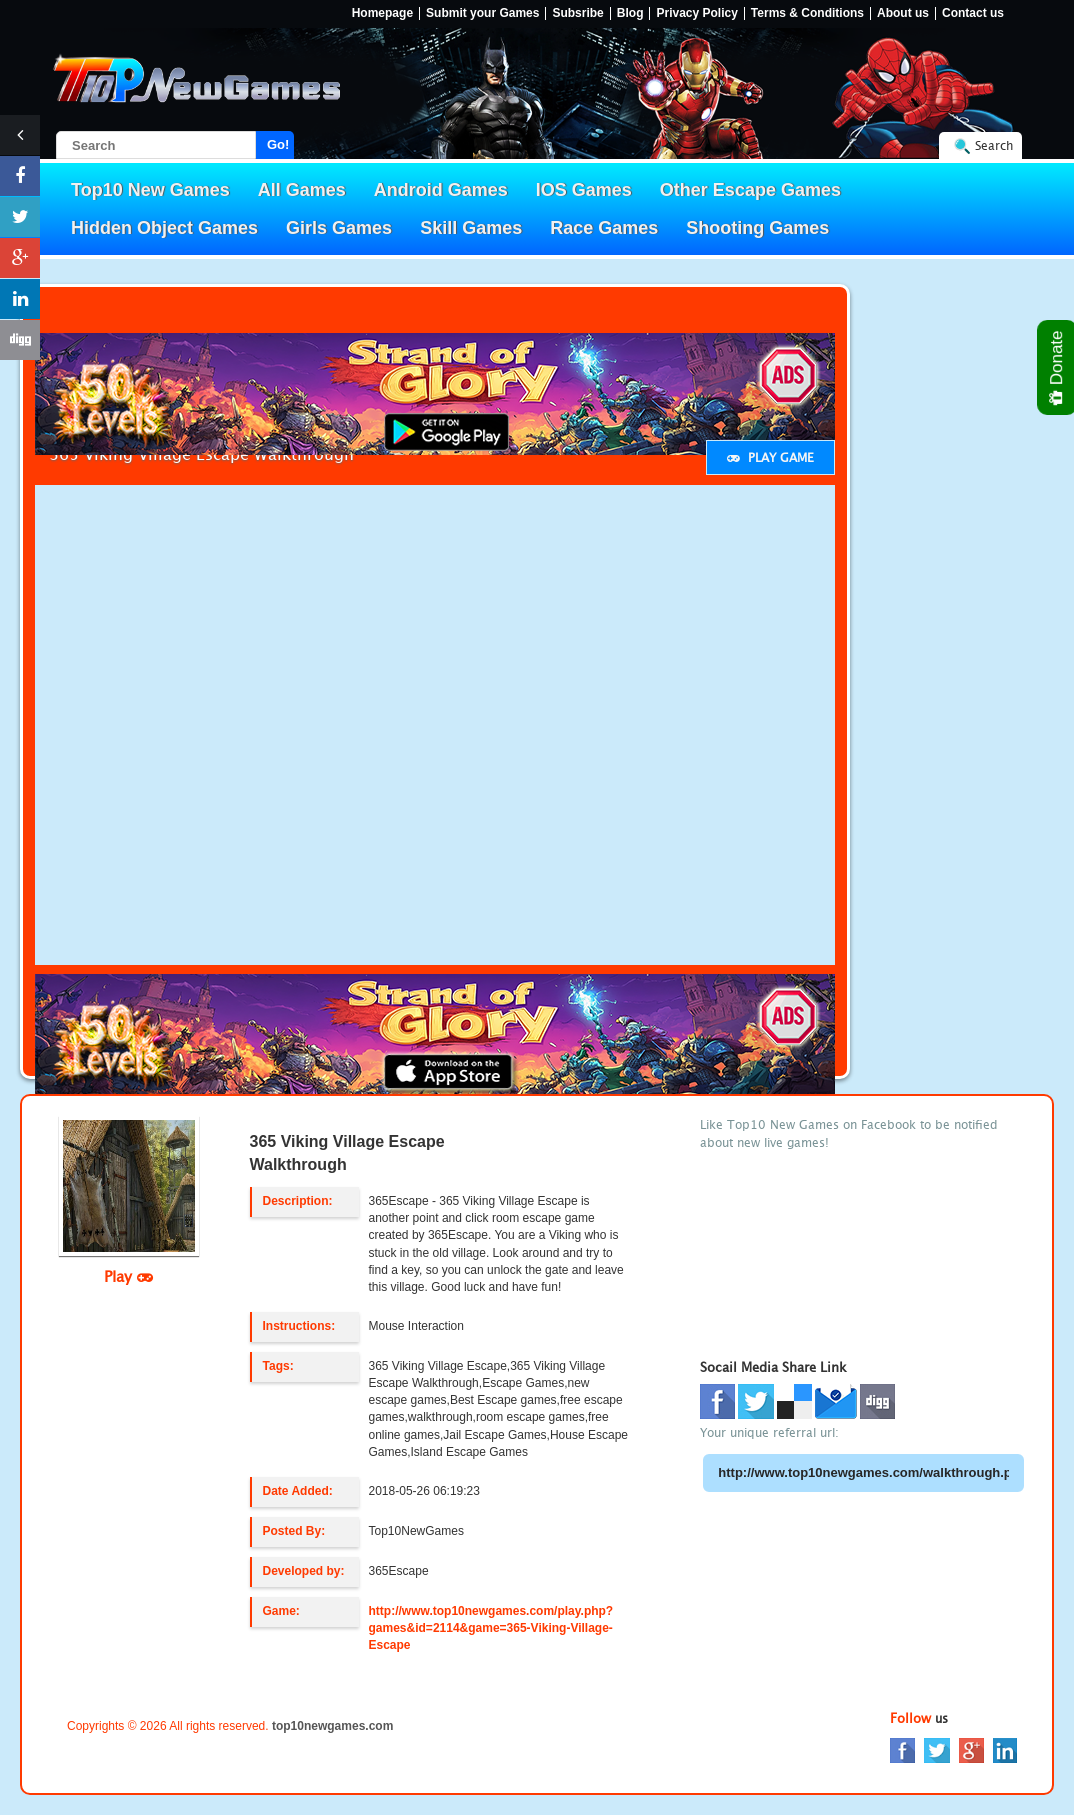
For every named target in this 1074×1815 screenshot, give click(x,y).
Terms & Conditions (807, 13)
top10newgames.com (332, 1726)
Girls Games (339, 228)
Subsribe (577, 13)
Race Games (604, 228)
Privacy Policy (696, 13)
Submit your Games (482, 13)
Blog (630, 13)
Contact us (973, 13)
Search (994, 145)
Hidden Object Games (164, 228)
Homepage (382, 13)
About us (903, 13)
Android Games (441, 190)
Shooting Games (757, 228)
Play (128, 1276)
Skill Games (471, 228)
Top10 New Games (150, 190)
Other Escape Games (750, 190)
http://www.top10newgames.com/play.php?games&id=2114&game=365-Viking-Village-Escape (491, 1628)
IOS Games (584, 190)
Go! (278, 144)
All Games (302, 190)
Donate (1057, 367)
